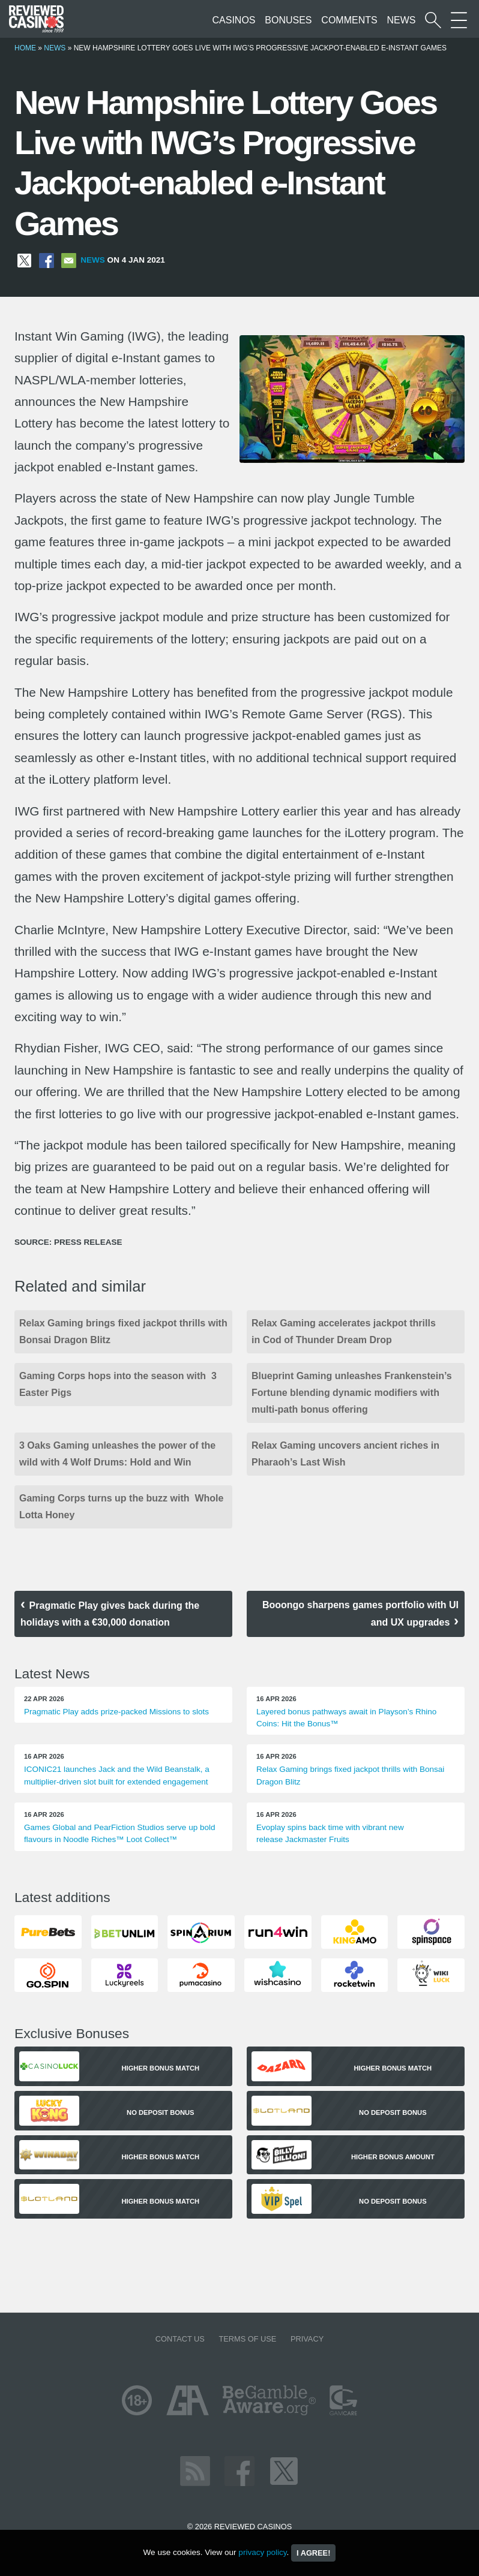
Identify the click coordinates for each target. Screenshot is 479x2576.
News (401, 20)
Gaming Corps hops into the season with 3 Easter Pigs (118, 1384)
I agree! (313, 2552)
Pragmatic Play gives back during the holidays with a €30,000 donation (109, 1613)
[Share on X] (24, 259)
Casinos (234, 20)
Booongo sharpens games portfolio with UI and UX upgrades (360, 1613)
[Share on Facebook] (46, 259)
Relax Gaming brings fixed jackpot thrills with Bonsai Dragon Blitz (123, 1331)
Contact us (180, 2338)
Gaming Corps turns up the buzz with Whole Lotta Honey (121, 1506)
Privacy (307, 2338)
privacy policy (262, 2552)
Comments (349, 20)
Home (25, 48)
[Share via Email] (68, 259)
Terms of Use (247, 2338)
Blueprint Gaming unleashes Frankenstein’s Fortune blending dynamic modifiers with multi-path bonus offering (352, 1393)
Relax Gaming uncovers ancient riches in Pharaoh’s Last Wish (345, 1453)
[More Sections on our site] (459, 20)
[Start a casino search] (433, 20)
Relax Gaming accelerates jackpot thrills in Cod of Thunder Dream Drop (344, 1331)
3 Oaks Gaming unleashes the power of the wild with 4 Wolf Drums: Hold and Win (117, 1453)
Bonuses (288, 20)
